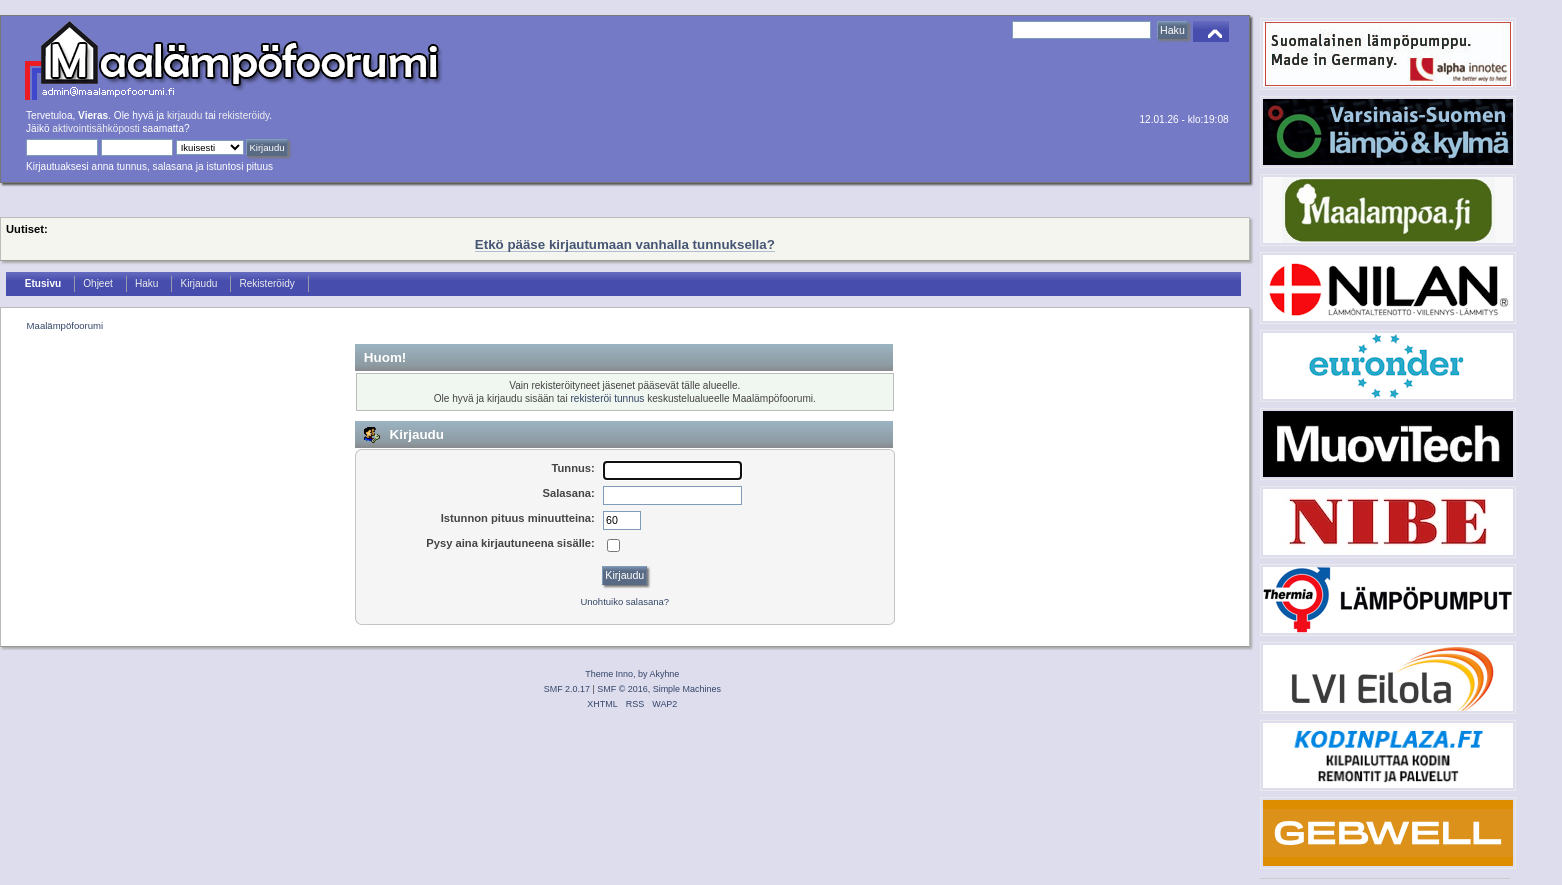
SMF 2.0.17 (567, 689)
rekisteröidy (244, 115)
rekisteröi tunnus (607, 398)
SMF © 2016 (622, 689)
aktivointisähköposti (95, 128)
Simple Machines (687, 689)
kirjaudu (184, 115)
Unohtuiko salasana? (624, 601)
